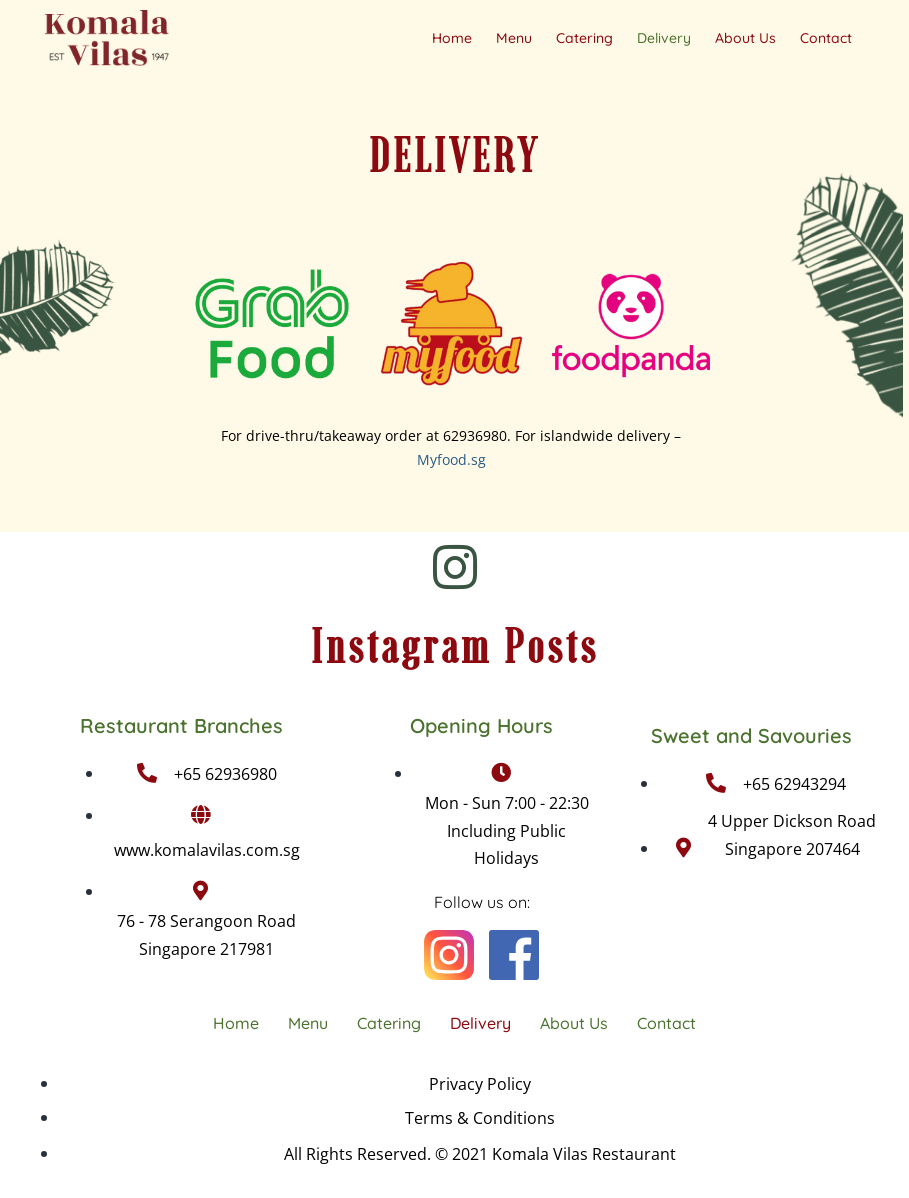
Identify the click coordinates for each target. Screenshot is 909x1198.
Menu (514, 38)
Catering (584, 38)
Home (452, 38)
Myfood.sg (451, 459)
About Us (745, 38)
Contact (826, 38)
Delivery (664, 38)
